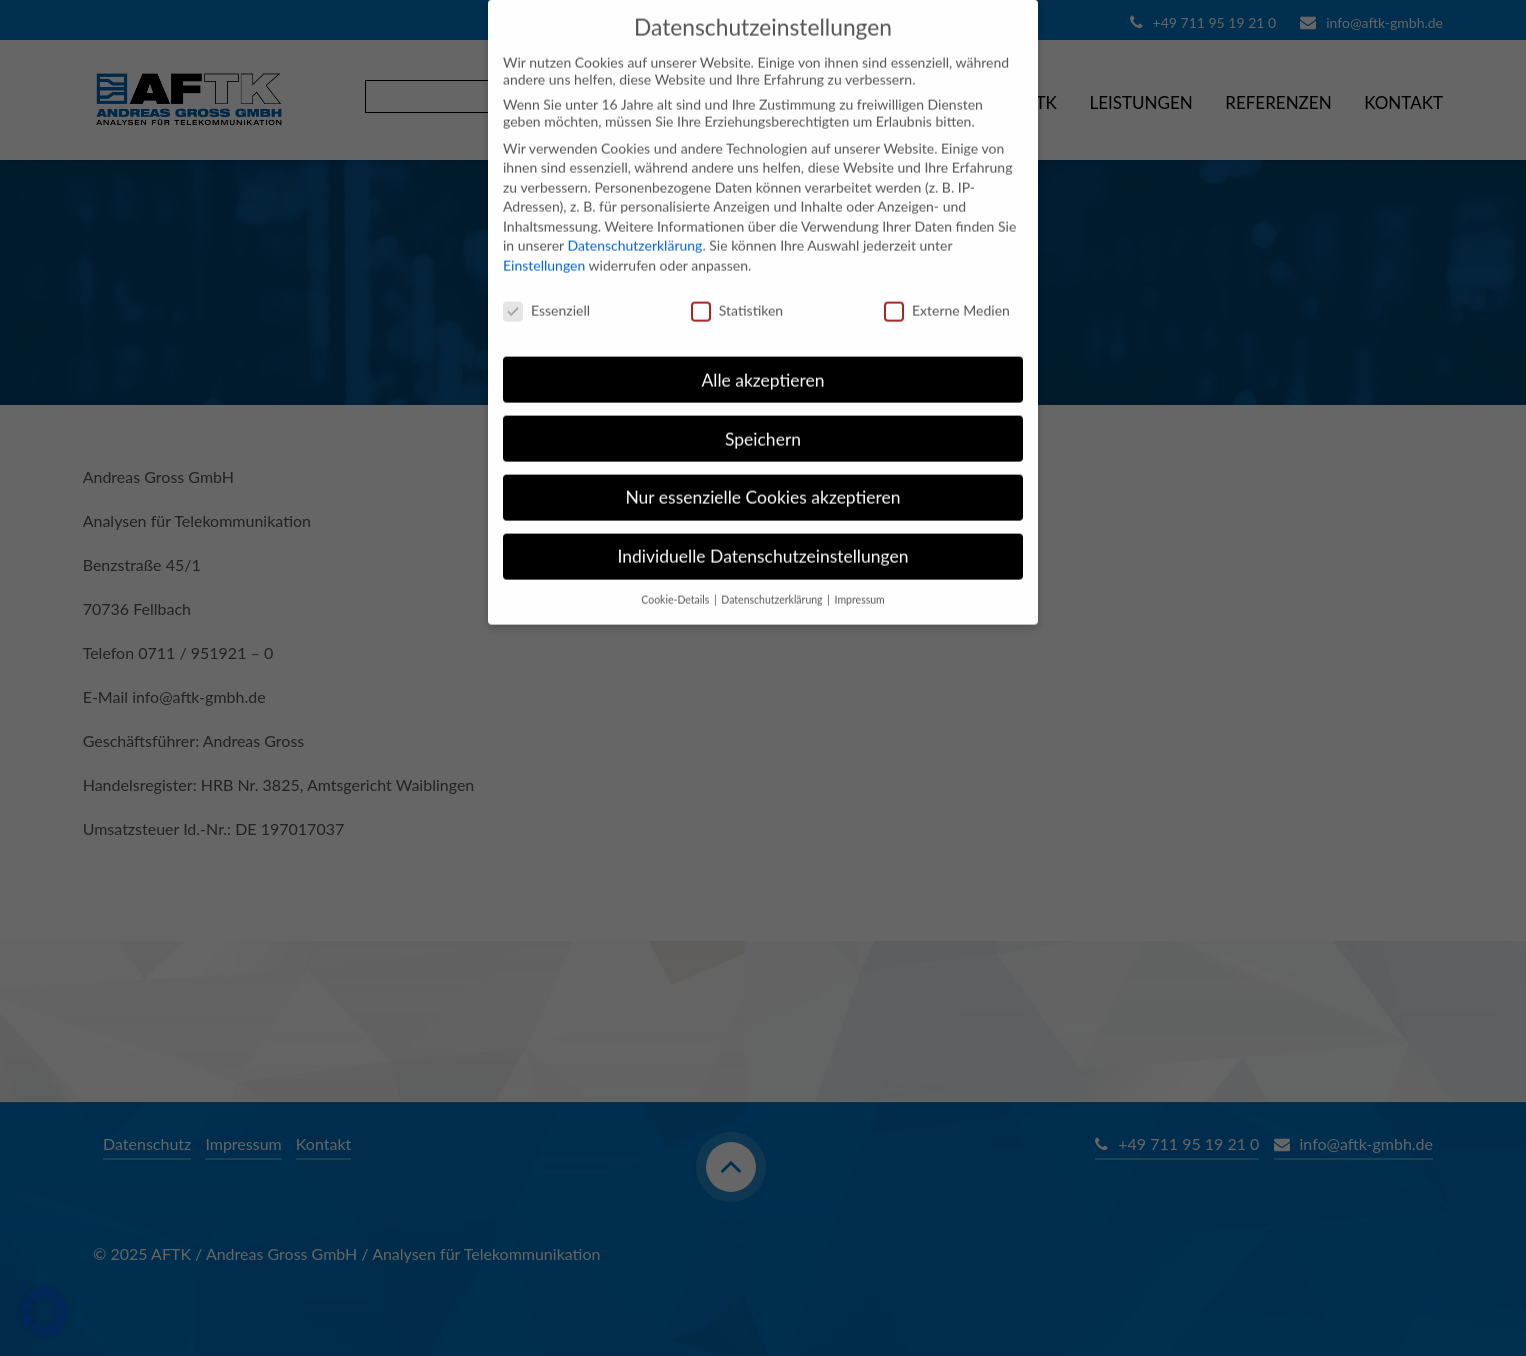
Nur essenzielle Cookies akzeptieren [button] (762, 479)
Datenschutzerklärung (634, 227)
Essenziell (546, 292)
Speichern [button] (763, 420)
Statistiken (737, 292)
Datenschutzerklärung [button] (773, 582)
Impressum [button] (860, 582)
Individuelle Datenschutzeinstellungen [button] (763, 538)
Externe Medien (947, 292)
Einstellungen (544, 247)
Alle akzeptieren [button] (762, 361)
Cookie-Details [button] (676, 582)
